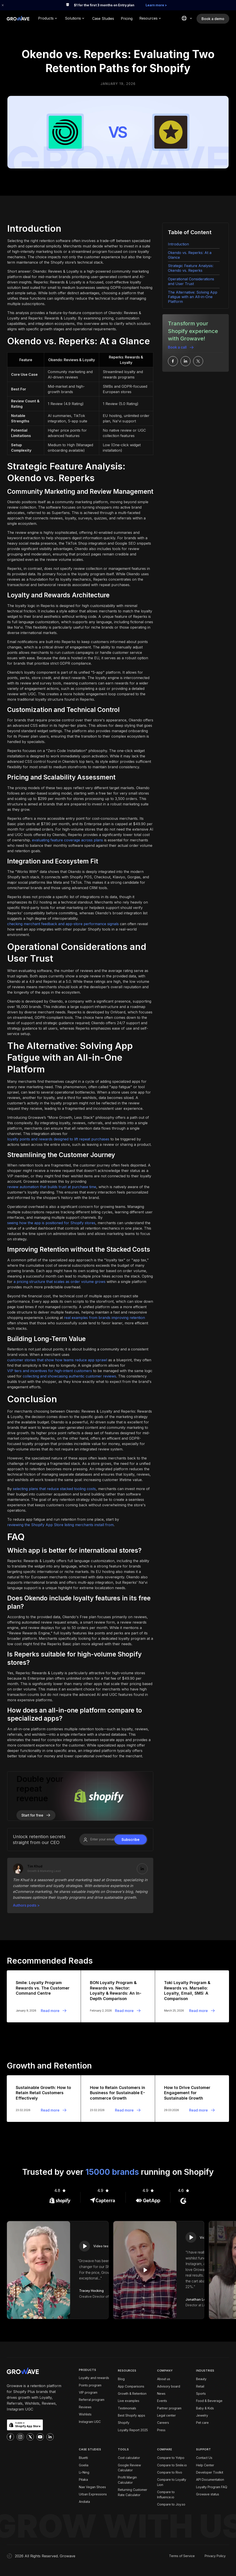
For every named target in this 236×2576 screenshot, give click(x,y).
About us (163, 2379)
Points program (90, 2385)
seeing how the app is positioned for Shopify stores (51, 1223)
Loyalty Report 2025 (133, 2430)
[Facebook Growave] (10, 2436)
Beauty (201, 2379)
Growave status (207, 2494)
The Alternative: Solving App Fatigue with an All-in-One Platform (192, 297)
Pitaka (83, 2479)
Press (161, 2430)
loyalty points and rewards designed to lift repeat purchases (58, 1139)
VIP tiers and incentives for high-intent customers (49, 1370)
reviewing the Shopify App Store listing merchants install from (60, 1524)
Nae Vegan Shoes (92, 2487)
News (161, 2393)
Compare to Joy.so (171, 2504)
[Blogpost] (44, 1996)
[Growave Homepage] (23, 2372)
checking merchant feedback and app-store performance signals (63, 924)
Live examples (128, 2401)
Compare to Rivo (169, 2472)
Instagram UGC (90, 2422)
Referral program (91, 2400)
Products (87, 2370)
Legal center (166, 2415)
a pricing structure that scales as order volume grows (59, 1281)
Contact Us (204, 2458)
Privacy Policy (215, 2556)
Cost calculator (129, 2458)
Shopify (123, 2422)
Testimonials (127, 2408)
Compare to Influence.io (166, 2494)
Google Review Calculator (129, 2467)
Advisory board (168, 2386)
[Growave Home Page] (18, 19)
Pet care (202, 2422)
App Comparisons (131, 2386)
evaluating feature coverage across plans (67, 840)
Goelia (83, 2465)
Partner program (169, 2408)
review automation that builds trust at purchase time (51, 1187)
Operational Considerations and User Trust (191, 281)
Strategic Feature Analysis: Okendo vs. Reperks (190, 268)
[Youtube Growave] (40, 2436)
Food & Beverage (209, 2401)
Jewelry (202, 2415)
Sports (201, 2393)
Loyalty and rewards (94, 2378)
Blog (121, 2379)
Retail (200, 2386)
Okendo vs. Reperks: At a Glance (189, 255)
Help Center (205, 2465)
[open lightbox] (73, 2270)
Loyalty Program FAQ (211, 2487)
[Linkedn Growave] (50, 2436)
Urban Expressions (93, 2494)
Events (162, 2401)
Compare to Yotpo (170, 2458)
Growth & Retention (132, 2393)
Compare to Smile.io (172, 2465)
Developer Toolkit (209, 2472)
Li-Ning (84, 2472)
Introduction (178, 244)
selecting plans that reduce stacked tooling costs (54, 1488)
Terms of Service (182, 2556)
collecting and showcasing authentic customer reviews (69, 1376)
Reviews (85, 2407)
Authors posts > (26, 1905)
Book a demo (213, 18)
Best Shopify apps (131, 2415)
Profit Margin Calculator (127, 2479)
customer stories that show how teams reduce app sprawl (57, 1360)
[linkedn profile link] (142, 1868)
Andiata (84, 2502)
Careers (163, 2422)
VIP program (88, 2392)
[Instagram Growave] (20, 2436)
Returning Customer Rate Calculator (132, 2492)
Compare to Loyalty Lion (171, 2482)
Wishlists (85, 2414)
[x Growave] (30, 2436)
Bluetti (83, 2458)
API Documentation (210, 2479)
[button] (48, 18)
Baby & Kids (205, 2408)
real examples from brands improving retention (104, 1317)
